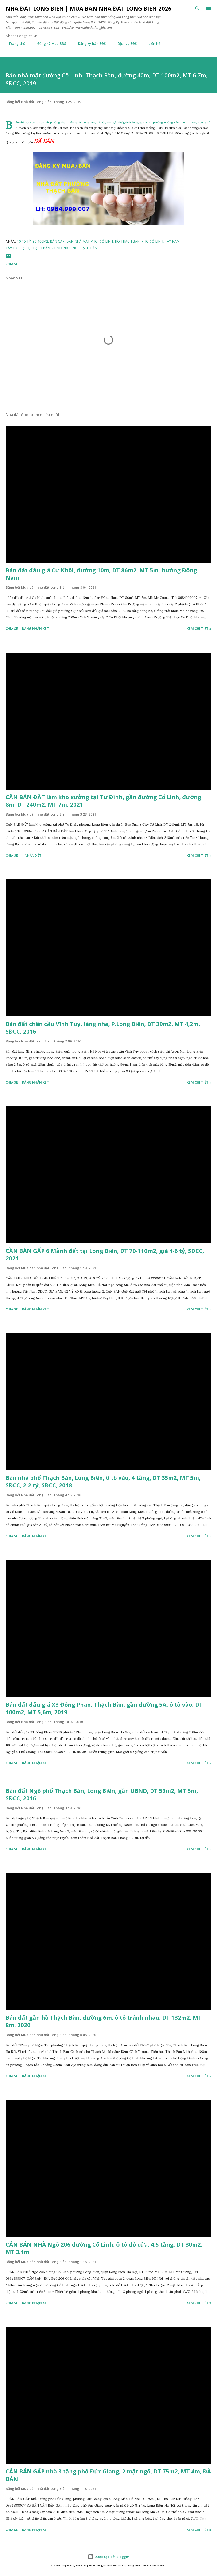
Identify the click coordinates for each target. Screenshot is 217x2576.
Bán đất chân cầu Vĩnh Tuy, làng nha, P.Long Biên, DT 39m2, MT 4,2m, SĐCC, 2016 (103, 1027)
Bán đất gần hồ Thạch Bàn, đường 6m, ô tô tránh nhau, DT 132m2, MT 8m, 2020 (104, 2021)
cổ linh (106, 241)
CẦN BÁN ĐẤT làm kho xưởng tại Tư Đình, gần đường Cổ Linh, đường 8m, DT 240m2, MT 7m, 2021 (103, 800)
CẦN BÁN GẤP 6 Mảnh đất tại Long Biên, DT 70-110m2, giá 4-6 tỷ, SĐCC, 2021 (105, 1254)
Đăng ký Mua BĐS (49, 43)
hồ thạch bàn (127, 241)
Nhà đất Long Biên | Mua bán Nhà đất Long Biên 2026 (88, 8)
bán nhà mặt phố (82, 241)
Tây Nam (172, 241)
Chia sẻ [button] (12, 264)
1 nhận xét (32, 855)
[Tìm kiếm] (197, 8)
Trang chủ (14, 43)
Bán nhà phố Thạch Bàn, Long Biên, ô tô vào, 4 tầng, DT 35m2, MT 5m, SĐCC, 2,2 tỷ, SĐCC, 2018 (103, 1481)
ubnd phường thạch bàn (74, 248)
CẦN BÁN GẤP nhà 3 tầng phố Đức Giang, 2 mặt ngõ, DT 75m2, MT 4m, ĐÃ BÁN (108, 2475)
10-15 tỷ (24, 241)
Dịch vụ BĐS (124, 43)
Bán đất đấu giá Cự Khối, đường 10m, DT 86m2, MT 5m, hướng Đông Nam (101, 573)
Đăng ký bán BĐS (89, 43)
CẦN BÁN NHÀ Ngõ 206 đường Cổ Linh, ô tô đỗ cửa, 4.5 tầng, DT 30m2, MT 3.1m (104, 2248)
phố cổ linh (152, 241)
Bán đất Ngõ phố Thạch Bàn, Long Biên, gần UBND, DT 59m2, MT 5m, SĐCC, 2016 (102, 1794)
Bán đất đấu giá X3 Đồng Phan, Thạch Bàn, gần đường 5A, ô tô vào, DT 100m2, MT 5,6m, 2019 (104, 1708)
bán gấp (57, 241)
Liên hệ (151, 43)
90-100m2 (40, 241)
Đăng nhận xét (35, 628)
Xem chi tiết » (199, 628)
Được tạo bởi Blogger (108, 2556)
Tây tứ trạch (17, 248)
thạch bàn (40, 248)
